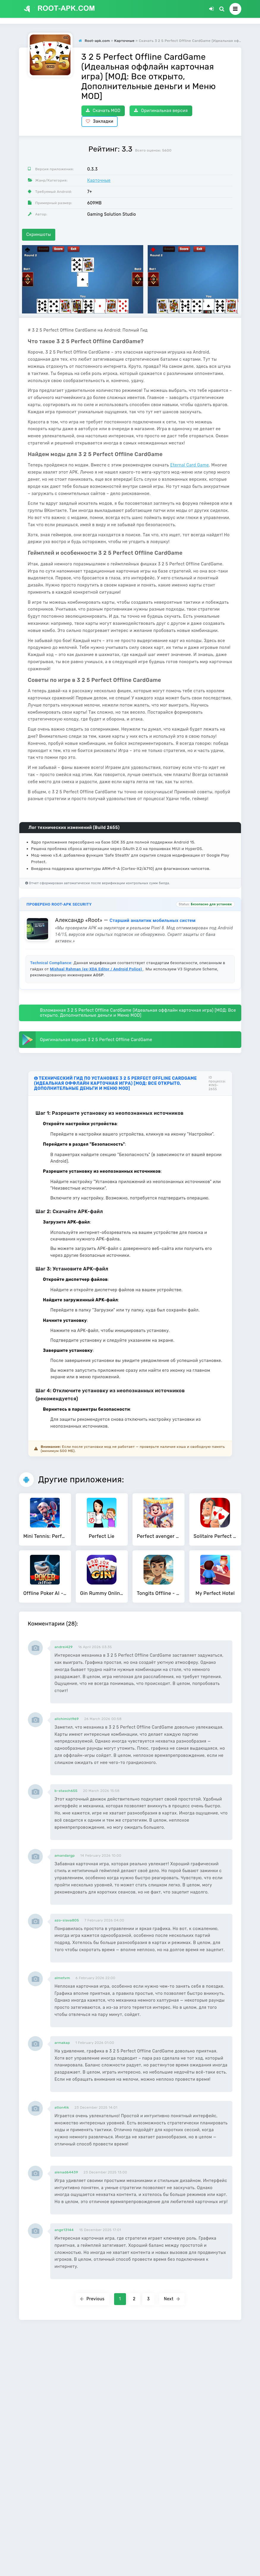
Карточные (99, 180)
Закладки (100, 121)
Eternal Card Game (189, 465)
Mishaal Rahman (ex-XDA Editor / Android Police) (96, 969)
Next (172, 2298)
